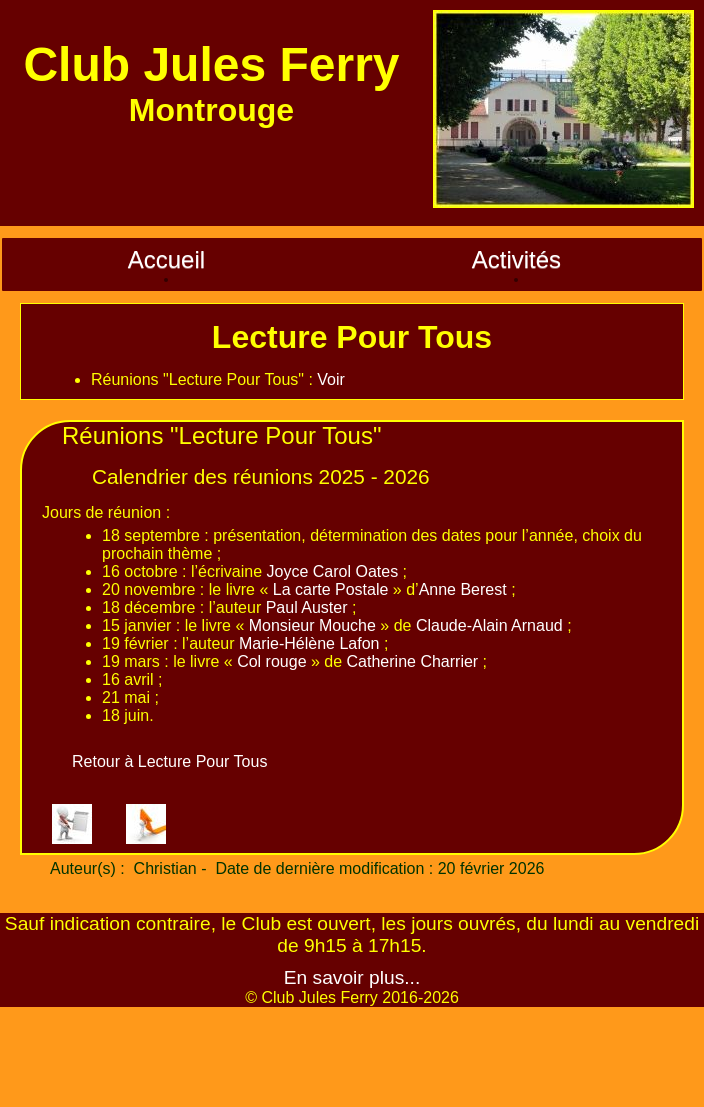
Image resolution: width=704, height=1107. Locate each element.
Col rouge (271, 661)
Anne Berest (463, 589)
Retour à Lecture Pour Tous (169, 761)
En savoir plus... (352, 977)
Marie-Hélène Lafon (309, 643)
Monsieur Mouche (312, 625)
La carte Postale (331, 589)
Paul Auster (307, 607)
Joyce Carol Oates (333, 571)
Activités (516, 259)
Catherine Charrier (413, 661)
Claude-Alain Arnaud (489, 625)
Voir (331, 379)
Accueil (166, 259)
